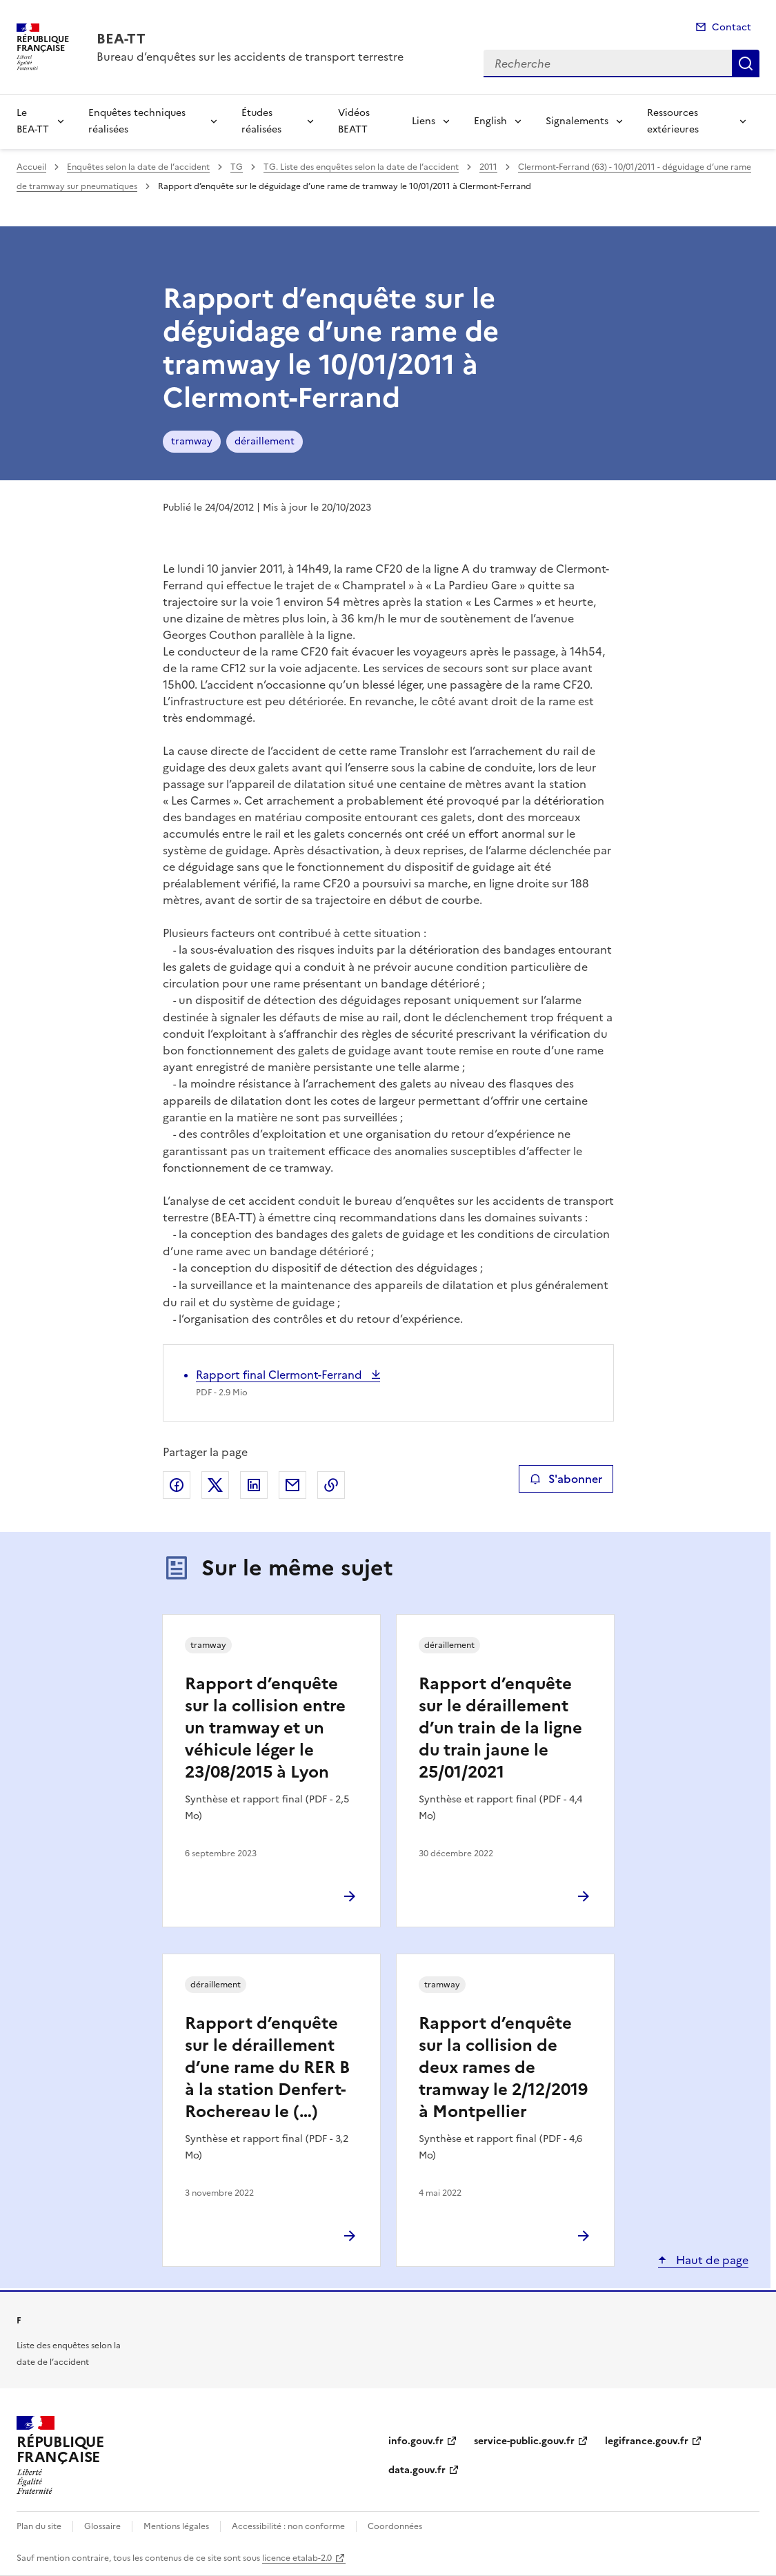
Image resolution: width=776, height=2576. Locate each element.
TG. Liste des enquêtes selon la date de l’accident (361, 167)
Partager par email (292, 1485)
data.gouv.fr (417, 2470)
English (490, 121)
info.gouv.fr (416, 2441)
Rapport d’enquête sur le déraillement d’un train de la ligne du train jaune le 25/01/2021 (500, 1727)
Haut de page (710, 2260)
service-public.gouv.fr (524, 2441)
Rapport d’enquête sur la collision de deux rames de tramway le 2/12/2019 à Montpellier (503, 2067)
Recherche (745, 63)
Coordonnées (395, 2526)
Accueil (31, 167)
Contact (731, 27)
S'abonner (566, 1479)
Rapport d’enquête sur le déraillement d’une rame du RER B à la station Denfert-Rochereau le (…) (267, 2067)
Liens (423, 121)
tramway (191, 441)
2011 (488, 167)
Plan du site (39, 2526)
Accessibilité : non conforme (288, 2526)
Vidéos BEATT (354, 121)
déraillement (265, 441)
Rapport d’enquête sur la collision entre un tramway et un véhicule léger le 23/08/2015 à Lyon (265, 1727)
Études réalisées (261, 121)
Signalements (577, 121)
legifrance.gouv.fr (646, 2441)
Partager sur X (215, 1485)
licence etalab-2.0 (297, 2558)
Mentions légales (176, 2526)
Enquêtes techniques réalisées (137, 121)
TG (236, 167)
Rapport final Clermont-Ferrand (280, 1374)
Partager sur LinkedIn (254, 1485)
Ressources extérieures (673, 121)
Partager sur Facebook (176, 1485)
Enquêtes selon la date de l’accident (138, 167)
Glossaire (102, 2526)
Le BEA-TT (33, 121)
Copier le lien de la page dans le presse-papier (331, 1485)
